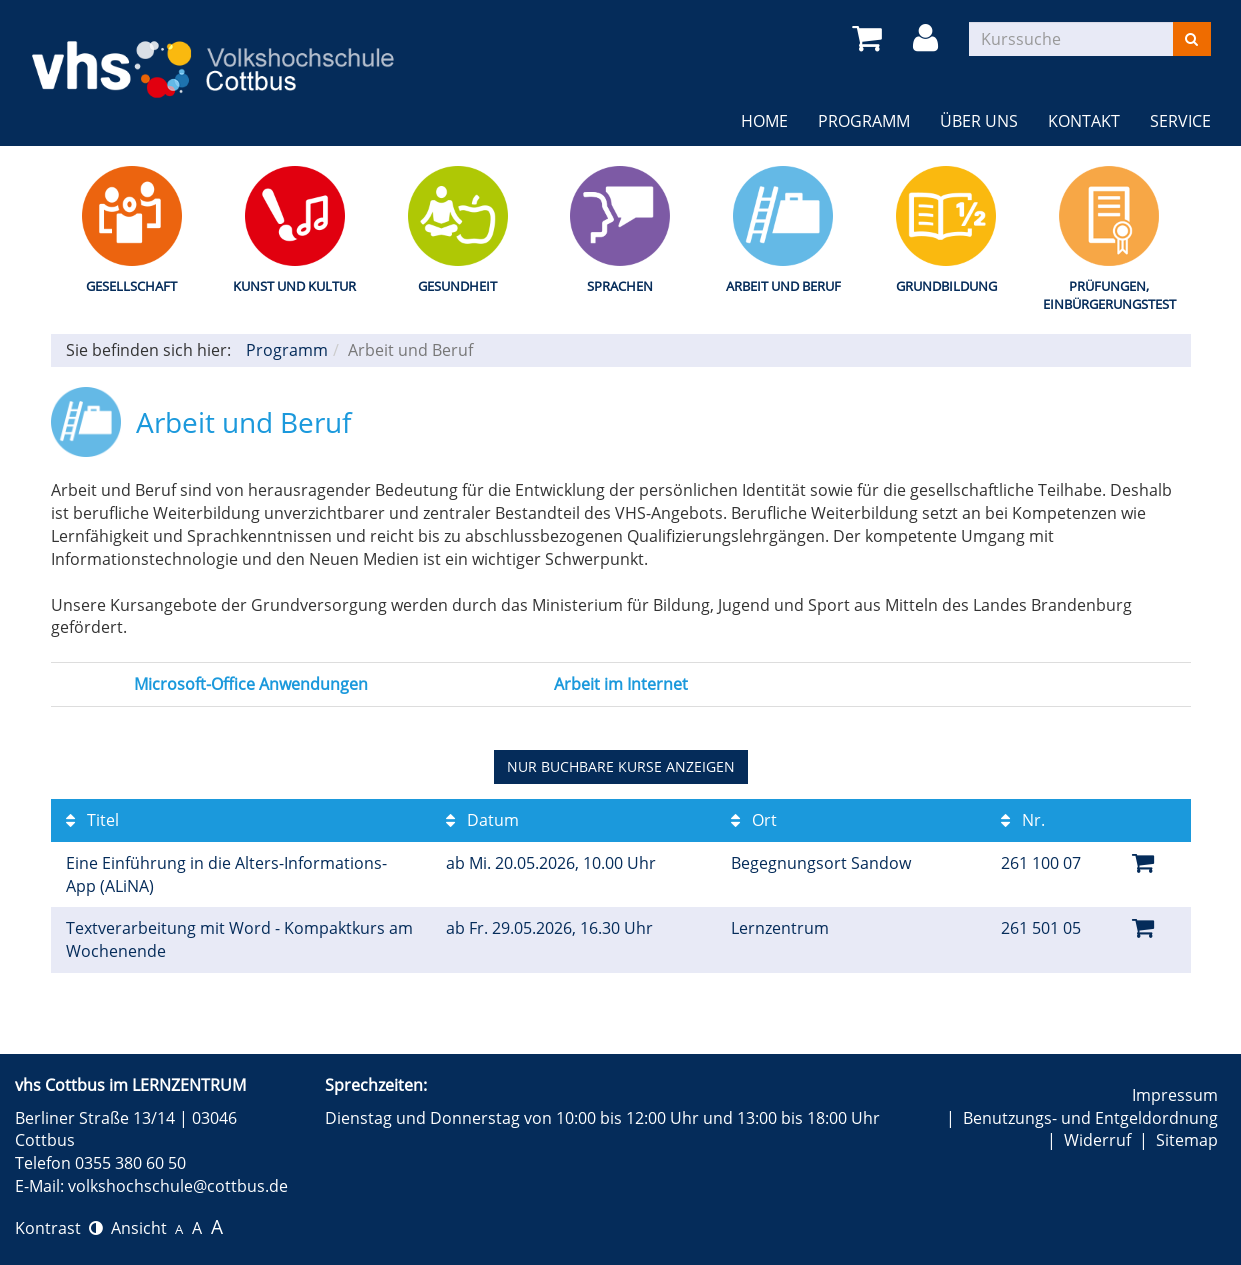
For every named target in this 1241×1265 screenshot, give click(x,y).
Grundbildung (946, 286)
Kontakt (1084, 121)
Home (764, 121)
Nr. (1023, 820)
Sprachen (620, 286)
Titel (92, 820)
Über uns (979, 121)
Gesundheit (457, 286)
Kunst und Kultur (294, 286)
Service (1180, 121)
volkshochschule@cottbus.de (178, 1186)
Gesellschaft (131, 286)
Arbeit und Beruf (783, 286)
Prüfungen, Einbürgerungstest (1109, 295)
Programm (864, 121)
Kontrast (59, 1228)
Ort (754, 820)
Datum (482, 820)
